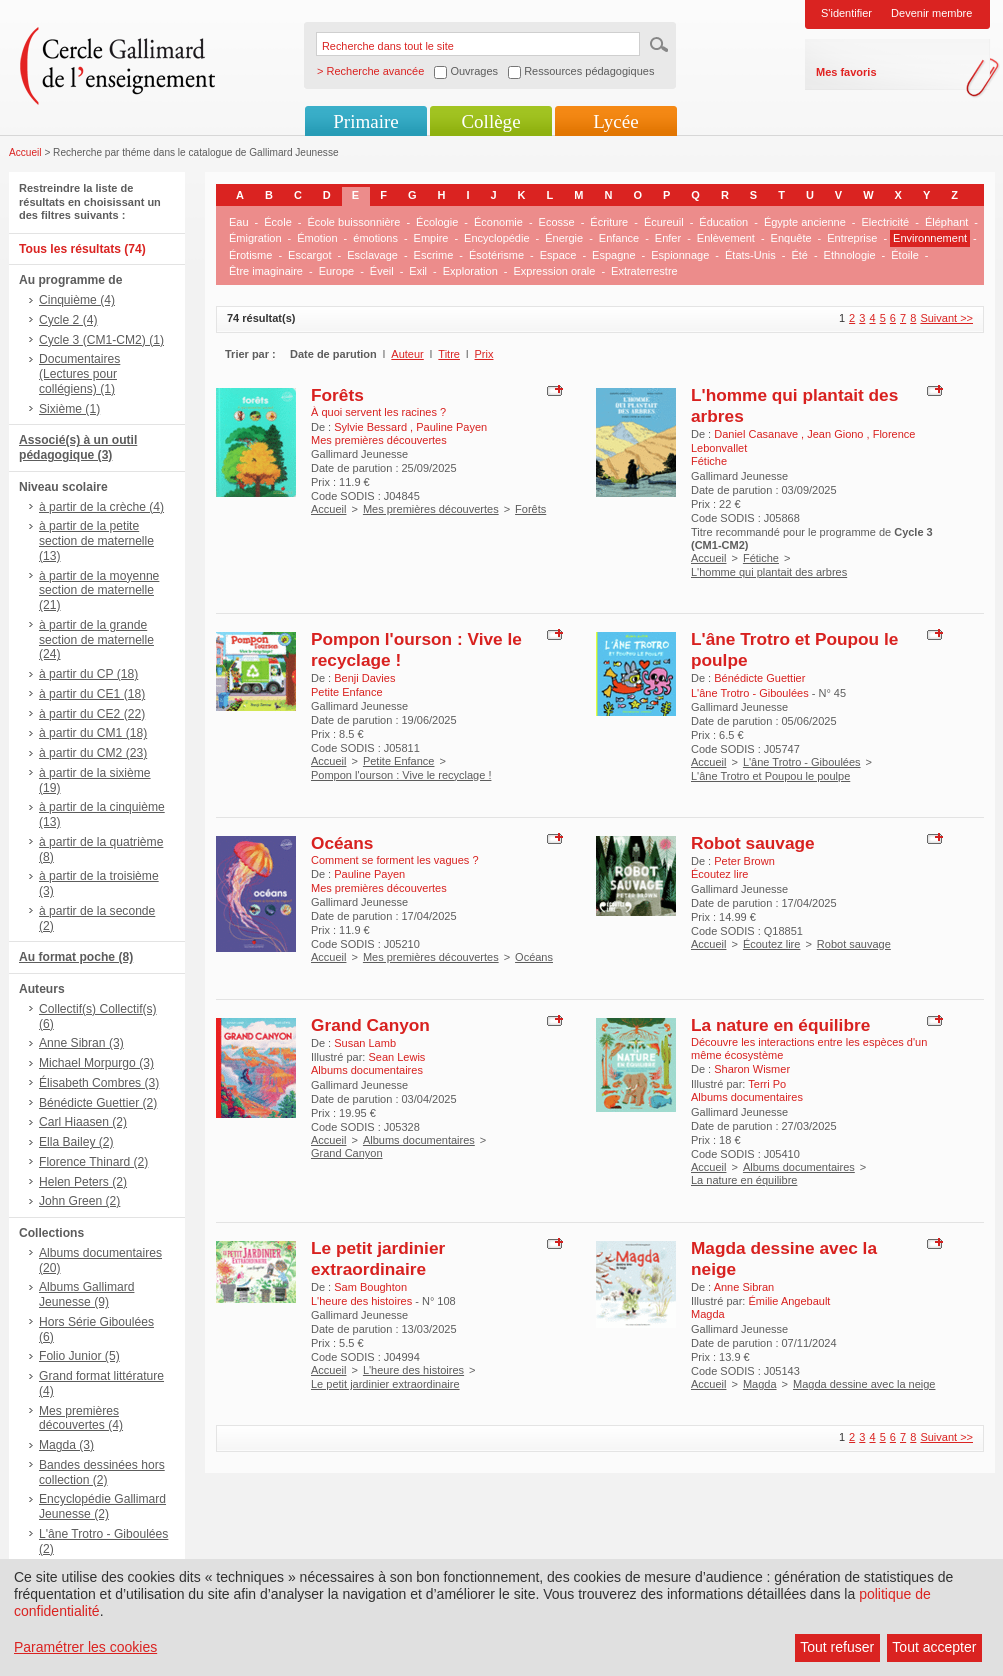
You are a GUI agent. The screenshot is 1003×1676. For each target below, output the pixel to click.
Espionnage (680, 255)
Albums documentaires (419, 1140)
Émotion (317, 238)
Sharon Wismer (752, 1069)
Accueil (25, 152)
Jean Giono (836, 434)
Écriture (609, 222)
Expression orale (554, 271)
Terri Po (767, 1084)
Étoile (905, 255)
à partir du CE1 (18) (92, 694)
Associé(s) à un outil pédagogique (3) (78, 447)
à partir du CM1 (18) (93, 733)
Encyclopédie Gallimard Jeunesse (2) (102, 1506)
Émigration (255, 238)
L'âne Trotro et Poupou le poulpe (770, 776)
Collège (490, 121)
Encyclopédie (496, 238)
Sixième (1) (69, 409)
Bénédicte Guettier (759, 678)
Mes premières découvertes (431, 509)
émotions (375, 238)
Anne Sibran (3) (81, 1043)
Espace (558, 255)
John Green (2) (79, 1201)
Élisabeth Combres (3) (99, 1083)
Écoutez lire (771, 944)
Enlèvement (726, 238)
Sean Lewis (396, 1057)
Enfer (668, 238)
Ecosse (557, 222)
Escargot (309, 255)
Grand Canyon (370, 1025)
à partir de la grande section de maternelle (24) (96, 640)
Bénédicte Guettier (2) (98, 1103)
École (278, 222)
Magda (760, 1384)
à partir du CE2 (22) (92, 714)
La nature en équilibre (780, 1025)
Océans (342, 843)
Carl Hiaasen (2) (83, 1122)
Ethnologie (850, 255)
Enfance (619, 238)
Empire (431, 238)
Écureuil (664, 222)
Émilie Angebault (789, 1301)
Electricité (886, 222)
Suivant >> (946, 318)
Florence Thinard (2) (93, 1162)
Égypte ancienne (805, 222)
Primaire (365, 121)
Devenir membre (931, 13)
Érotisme (250, 255)
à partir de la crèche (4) (101, 507)
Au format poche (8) (76, 957)
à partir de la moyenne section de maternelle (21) (99, 591)
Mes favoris (846, 72)
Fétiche (761, 558)
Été (799, 255)
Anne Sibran (744, 1287)
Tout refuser (837, 1647)
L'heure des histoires (413, 1370)
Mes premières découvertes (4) (81, 1418)
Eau (239, 222)
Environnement (930, 238)
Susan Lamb (365, 1043)
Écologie (437, 222)
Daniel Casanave (757, 434)
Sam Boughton (370, 1287)
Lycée (615, 121)
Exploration (470, 271)
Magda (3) (66, 1445)
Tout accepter (934, 1647)
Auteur (407, 354)
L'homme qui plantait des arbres (769, 572)
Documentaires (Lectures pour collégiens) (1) (79, 374)
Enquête (791, 238)
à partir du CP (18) (88, 674)
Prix (484, 354)
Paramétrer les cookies (85, 1647)
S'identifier (846, 13)
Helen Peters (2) (83, 1182)
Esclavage (372, 255)
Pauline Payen (451, 427)
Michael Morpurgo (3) (96, 1063)
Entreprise (852, 238)
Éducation (723, 222)
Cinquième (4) (77, 300)
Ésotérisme (496, 255)
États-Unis (750, 255)
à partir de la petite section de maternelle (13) (96, 541)
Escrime (434, 255)
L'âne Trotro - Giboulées (802, 762)
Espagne (613, 255)
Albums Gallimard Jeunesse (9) (86, 1294)
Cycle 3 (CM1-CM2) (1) (101, 340)
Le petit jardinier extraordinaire (378, 1258)
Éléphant (946, 222)
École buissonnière (353, 222)
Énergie (564, 238)
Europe (336, 271)
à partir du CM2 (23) (93, 753)
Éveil (382, 271)
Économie (498, 222)
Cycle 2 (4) (68, 320)
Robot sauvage (753, 843)
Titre (449, 354)
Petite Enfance (399, 761)
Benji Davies (364, 678)
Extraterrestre (644, 271)
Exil (418, 271)
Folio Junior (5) (79, 1356)
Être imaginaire (266, 271)
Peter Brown (744, 861)
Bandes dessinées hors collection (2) (102, 1472)
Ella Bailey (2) (76, 1142)
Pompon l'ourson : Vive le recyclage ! (401, 775)
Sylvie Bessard (372, 427)
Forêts (337, 395)
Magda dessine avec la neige (864, 1384)
